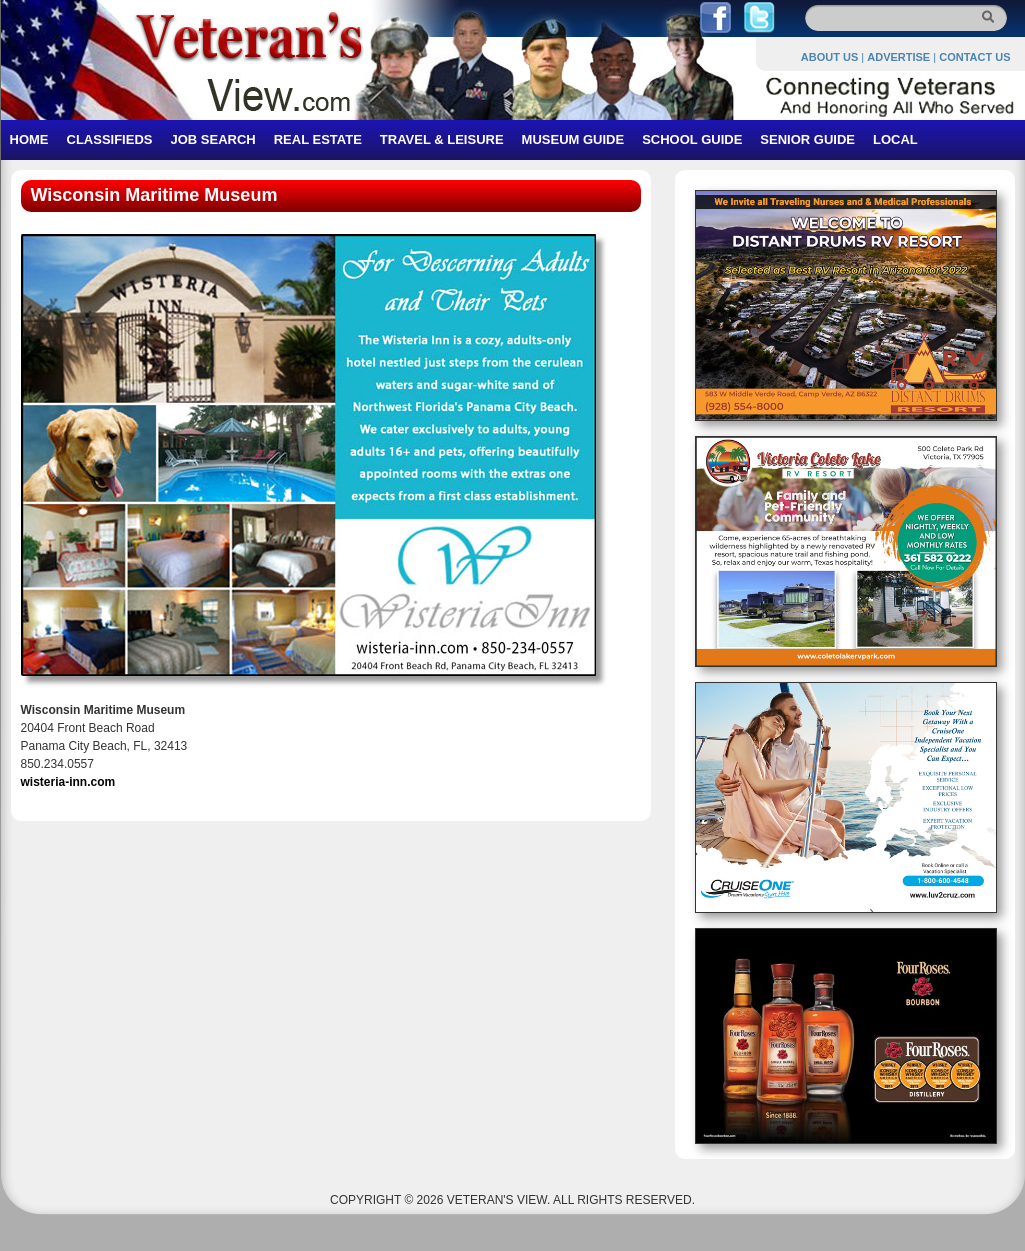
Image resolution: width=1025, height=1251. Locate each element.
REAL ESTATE (318, 139)
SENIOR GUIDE (807, 139)
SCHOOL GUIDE (692, 139)
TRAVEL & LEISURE (442, 139)
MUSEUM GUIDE (573, 139)
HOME (29, 139)
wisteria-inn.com (68, 782)
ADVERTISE (898, 57)
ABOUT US (829, 57)
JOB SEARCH (212, 139)
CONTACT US (974, 57)
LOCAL (895, 139)
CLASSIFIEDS (110, 139)
